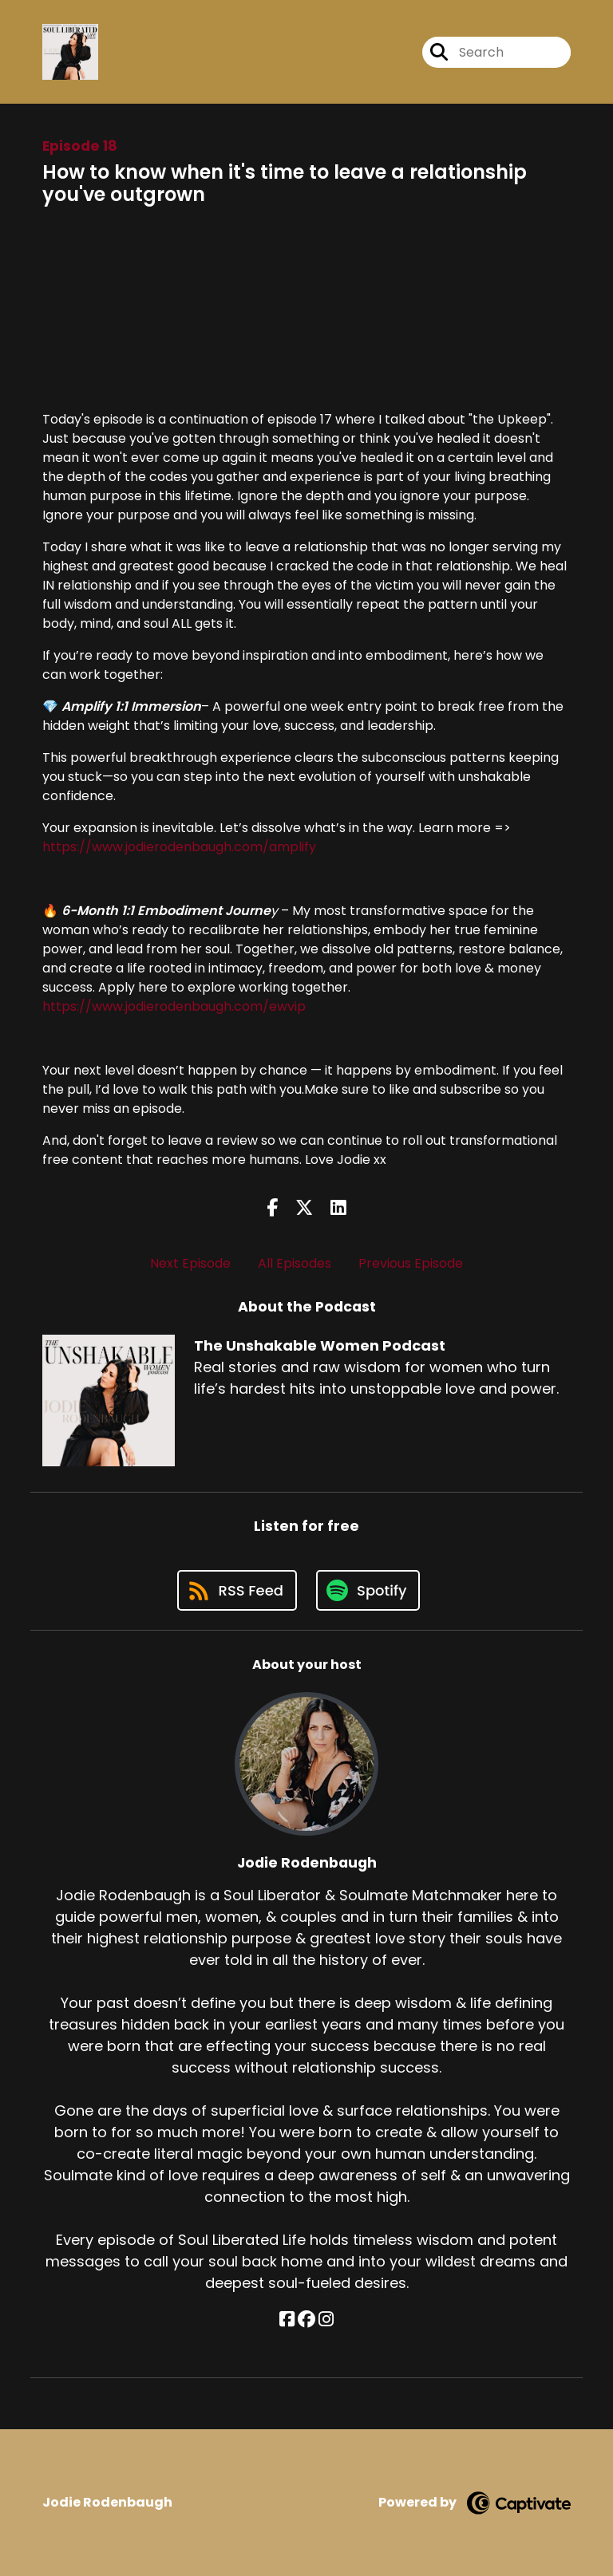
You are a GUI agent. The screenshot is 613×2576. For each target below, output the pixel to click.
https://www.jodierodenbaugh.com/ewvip (174, 1006)
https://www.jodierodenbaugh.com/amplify (179, 847)
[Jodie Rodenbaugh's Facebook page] (287, 2319)
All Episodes (294, 1263)
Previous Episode (410, 1263)
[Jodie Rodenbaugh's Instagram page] (326, 2319)
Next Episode (190, 1263)
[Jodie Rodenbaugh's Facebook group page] (306, 2319)
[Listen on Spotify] (368, 1590)
